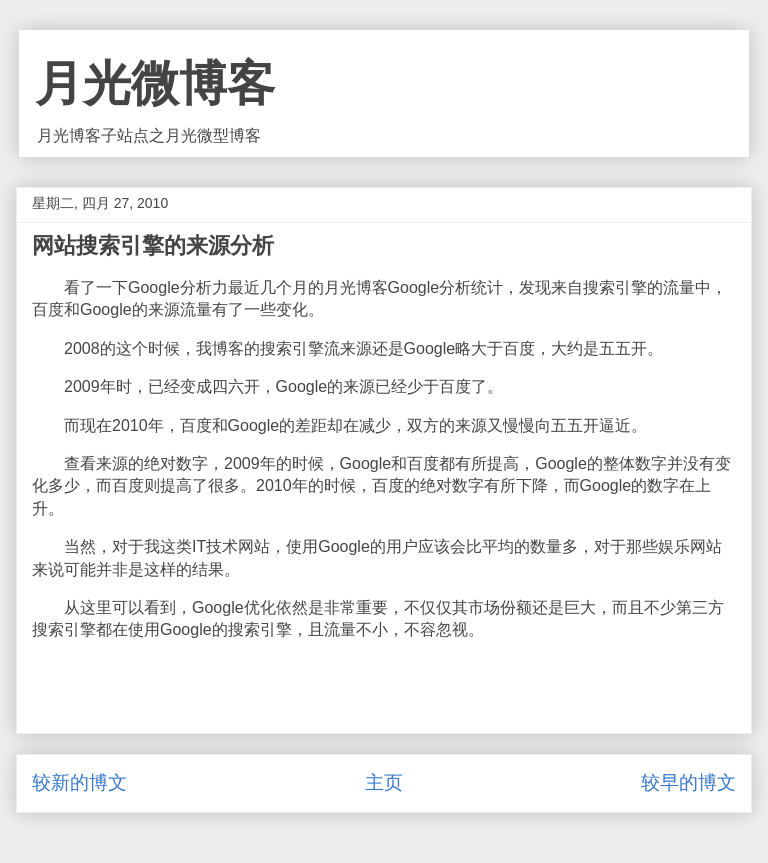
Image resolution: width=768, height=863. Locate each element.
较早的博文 (688, 782)
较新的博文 (79, 782)
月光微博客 (155, 83)
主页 (384, 782)
